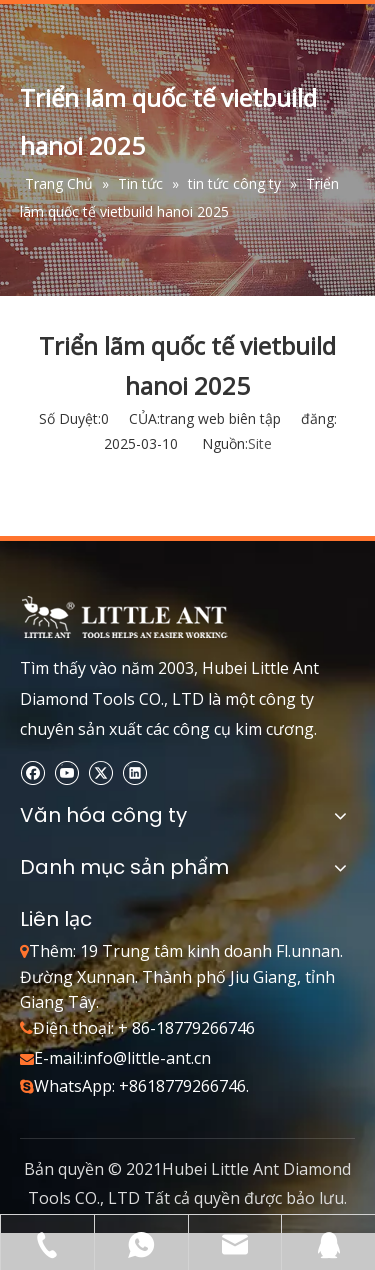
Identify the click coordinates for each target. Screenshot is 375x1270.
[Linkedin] (134, 772)
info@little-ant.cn (147, 1058)
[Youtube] (66, 772)
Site (260, 443)
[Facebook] (32, 772)
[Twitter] (100, 772)
